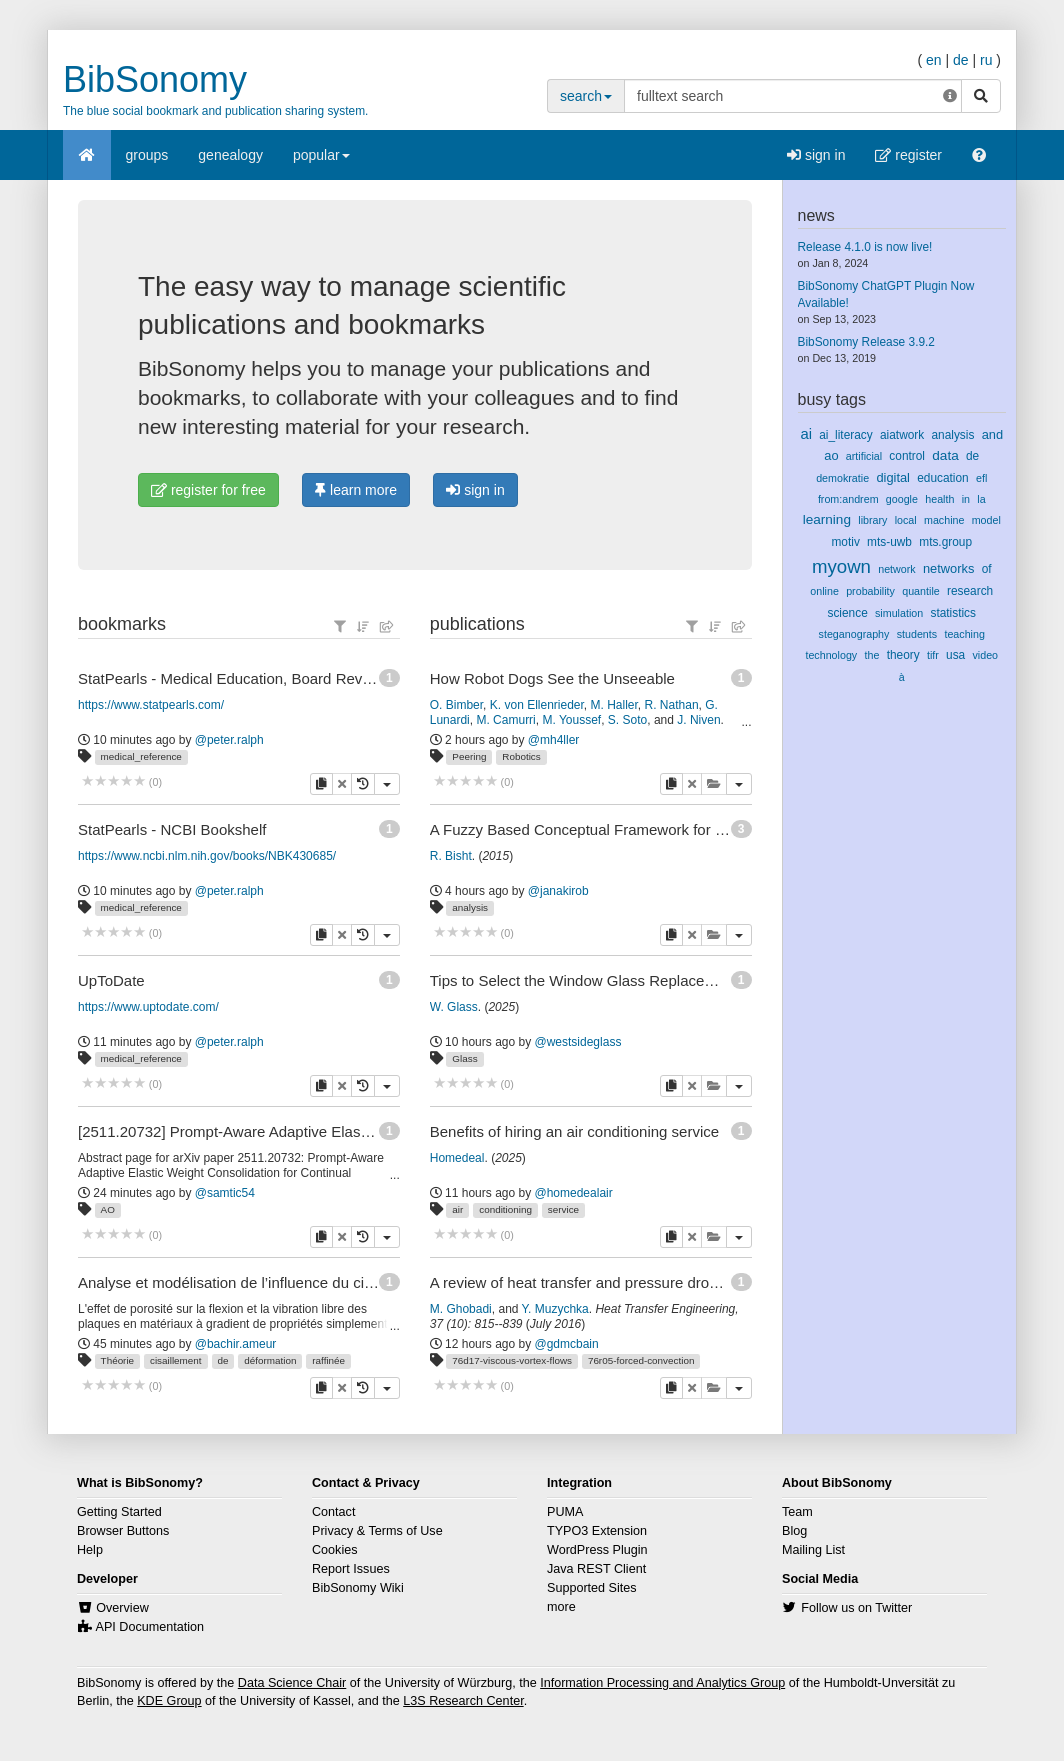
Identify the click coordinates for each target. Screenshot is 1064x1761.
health (939, 499)
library (872, 520)
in (966, 499)
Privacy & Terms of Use (377, 1531)
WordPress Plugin (597, 1550)
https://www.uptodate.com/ (148, 1007)
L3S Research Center (463, 1701)
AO (108, 1209)
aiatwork (902, 435)
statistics (953, 613)
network (896, 569)
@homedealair (574, 1193)
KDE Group (169, 1701)
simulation (899, 613)
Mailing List (813, 1550)
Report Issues (351, 1569)
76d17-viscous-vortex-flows (512, 1360)
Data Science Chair (292, 1683)
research (970, 591)
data (945, 455)
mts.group (945, 542)
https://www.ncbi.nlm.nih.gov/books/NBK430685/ (207, 856)
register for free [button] (208, 490)
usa (955, 655)
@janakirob (558, 891)
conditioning (505, 1209)
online (824, 591)
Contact (333, 1512)
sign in (816, 155)
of (987, 569)
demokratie (842, 478)
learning (827, 519)
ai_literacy (845, 435)
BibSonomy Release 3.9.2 (867, 342)
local (906, 520)
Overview (122, 1608)
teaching (964, 634)
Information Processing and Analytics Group (662, 1683)
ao (831, 455)
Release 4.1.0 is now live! (865, 247)
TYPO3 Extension (597, 1531)
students (917, 634)
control (907, 456)
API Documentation (150, 1627)
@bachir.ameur (236, 1344)
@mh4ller (554, 740)
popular (321, 161)
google (902, 499)
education (943, 478)
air (457, 1209)
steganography (854, 634)
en (934, 60)
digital (893, 477)
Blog (794, 1531)
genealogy (230, 155)
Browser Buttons (123, 1531)
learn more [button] (356, 490)
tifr (933, 655)
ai (806, 434)
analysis (470, 907)
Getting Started (119, 1512)
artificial (864, 456)
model (986, 520)
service (563, 1209)
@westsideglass (578, 1042)
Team (797, 1512)
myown (841, 566)
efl (981, 478)
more (561, 1607)
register (908, 155)
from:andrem (848, 499)
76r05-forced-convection (641, 1360)
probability (870, 591)
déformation (270, 1360)
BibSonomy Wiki (358, 1588)
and (992, 434)
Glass (464, 1058)
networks (948, 568)
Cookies (335, 1550)
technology (831, 655)
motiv (845, 542)
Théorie (117, 1360)
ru (986, 60)
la (981, 499)
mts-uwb (889, 542)
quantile (921, 591)
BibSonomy (155, 79)
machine (944, 520)
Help (90, 1550)
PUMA (565, 1512)
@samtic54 (225, 1193)
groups (147, 155)
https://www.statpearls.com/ (151, 705)
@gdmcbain (567, 1344)
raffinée (328, 1360)
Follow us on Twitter (856, 1608)
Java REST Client (596, 1569)
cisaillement (176, 1360)
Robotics (521, 756)
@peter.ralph (229, 740)
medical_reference (141, 756)
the (871, 655)
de (961, 60)
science (847, 613)
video (985, 655)
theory (903, 655)
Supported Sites (592, 1588)
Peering (469, 756)
